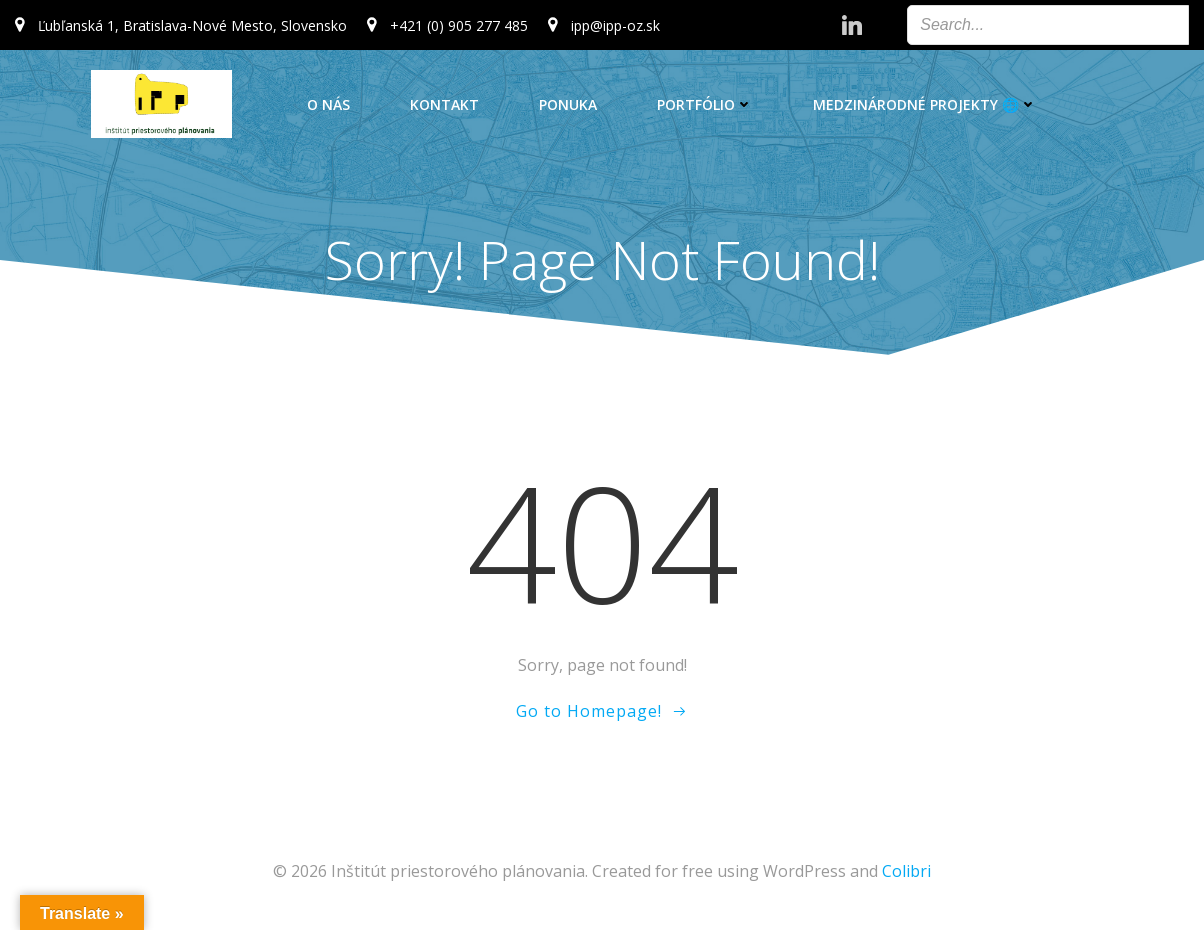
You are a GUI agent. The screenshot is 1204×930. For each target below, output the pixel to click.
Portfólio (705, 104)
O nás (328, 104)
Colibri (906, 871)
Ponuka (568, 104)
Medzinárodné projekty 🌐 (925, 104)
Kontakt (444, 104)
